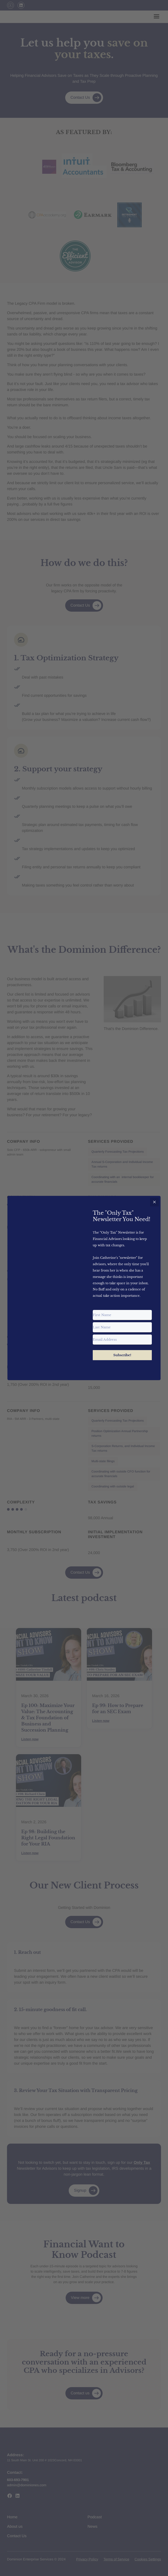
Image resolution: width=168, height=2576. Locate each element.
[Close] (154, 1202)
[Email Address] (122, 1340)
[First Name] (122, 1315)
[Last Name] (122, 1327)
